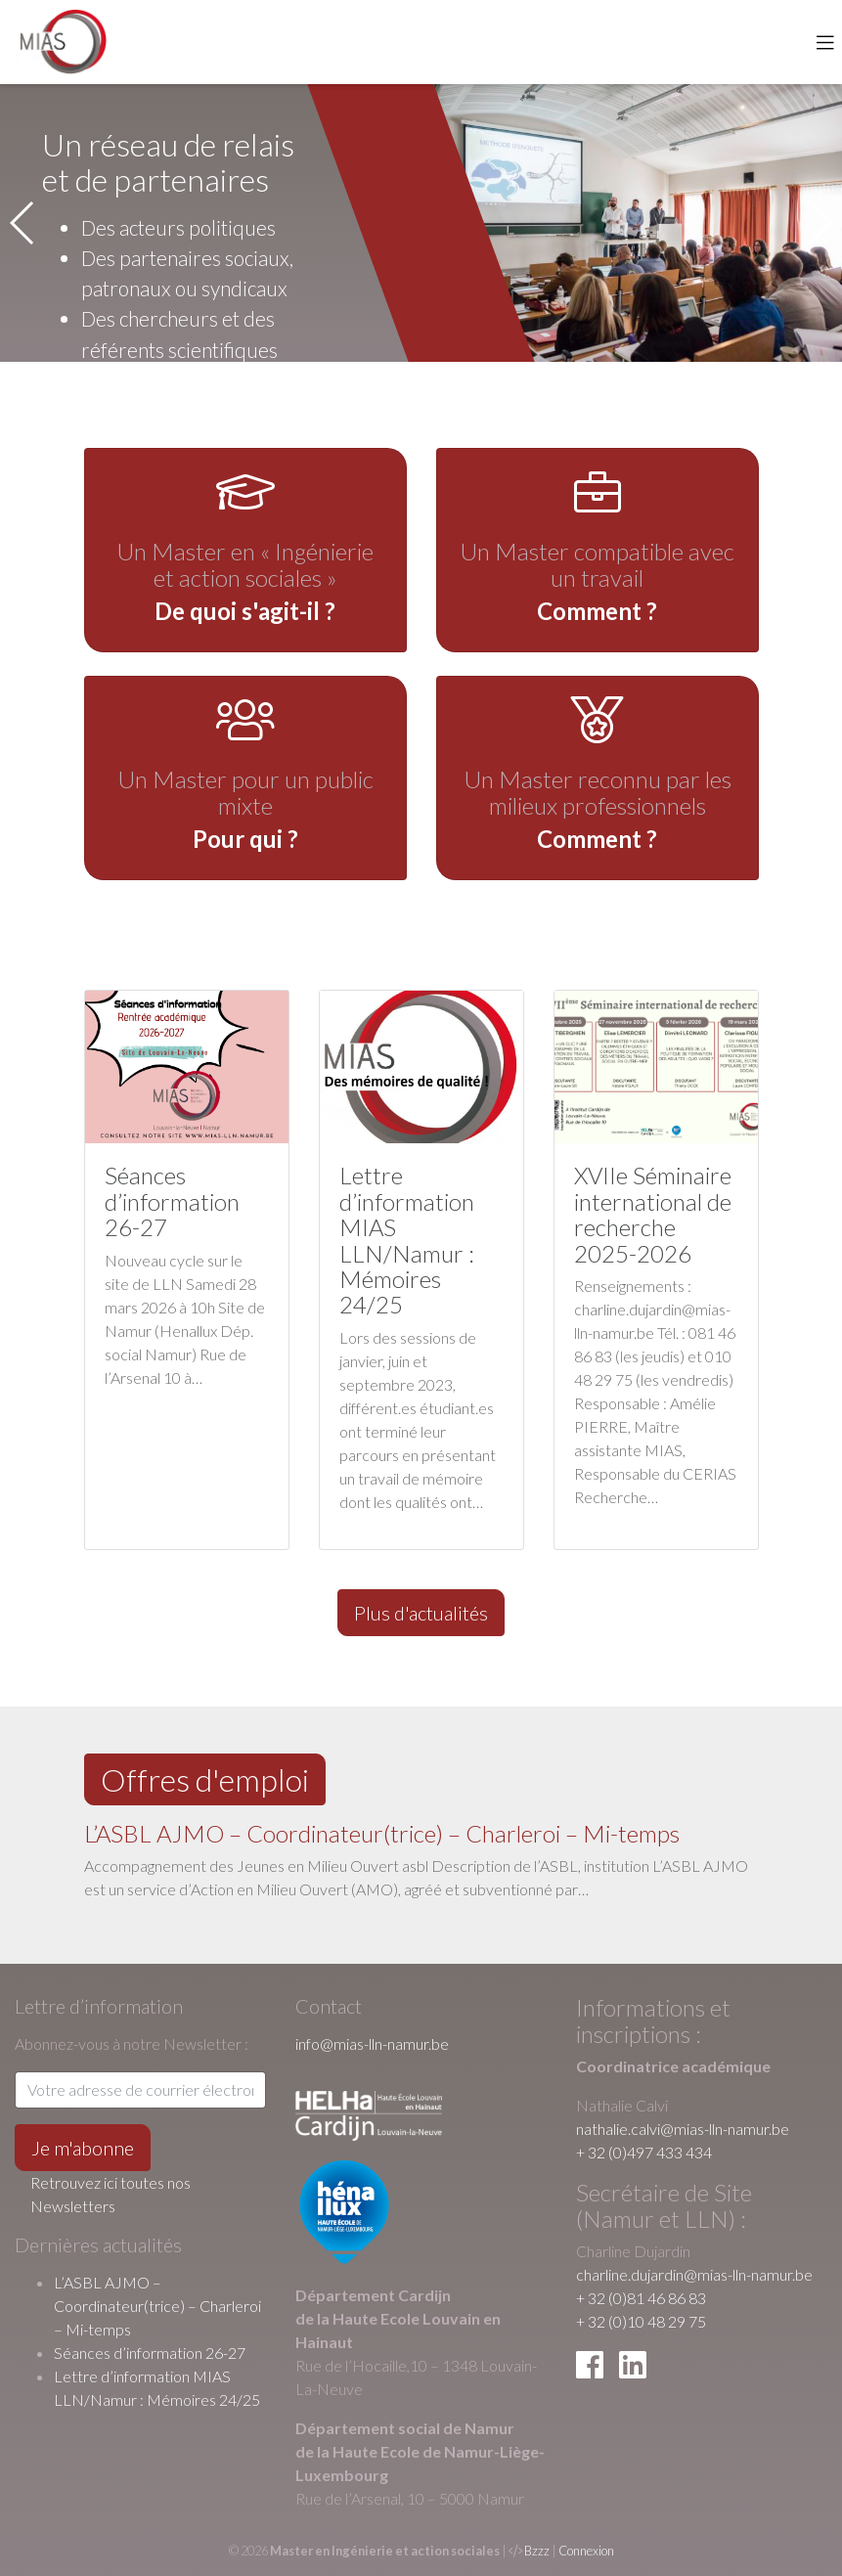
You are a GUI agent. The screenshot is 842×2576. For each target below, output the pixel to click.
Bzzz (537, 2550)
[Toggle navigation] (825, 42)
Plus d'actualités (421, 1612)
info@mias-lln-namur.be (372, 2043)
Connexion (586, 2550)
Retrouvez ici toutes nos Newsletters (110, 2194)
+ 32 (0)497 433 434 (644, 2152)
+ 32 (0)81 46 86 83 (641, 2297)
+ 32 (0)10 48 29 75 (641, 2321)
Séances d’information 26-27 (149, 2352)
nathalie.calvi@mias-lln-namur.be (682, 2128)
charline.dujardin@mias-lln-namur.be (694, 2274)
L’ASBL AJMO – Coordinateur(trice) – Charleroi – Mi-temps (382, 1833)
